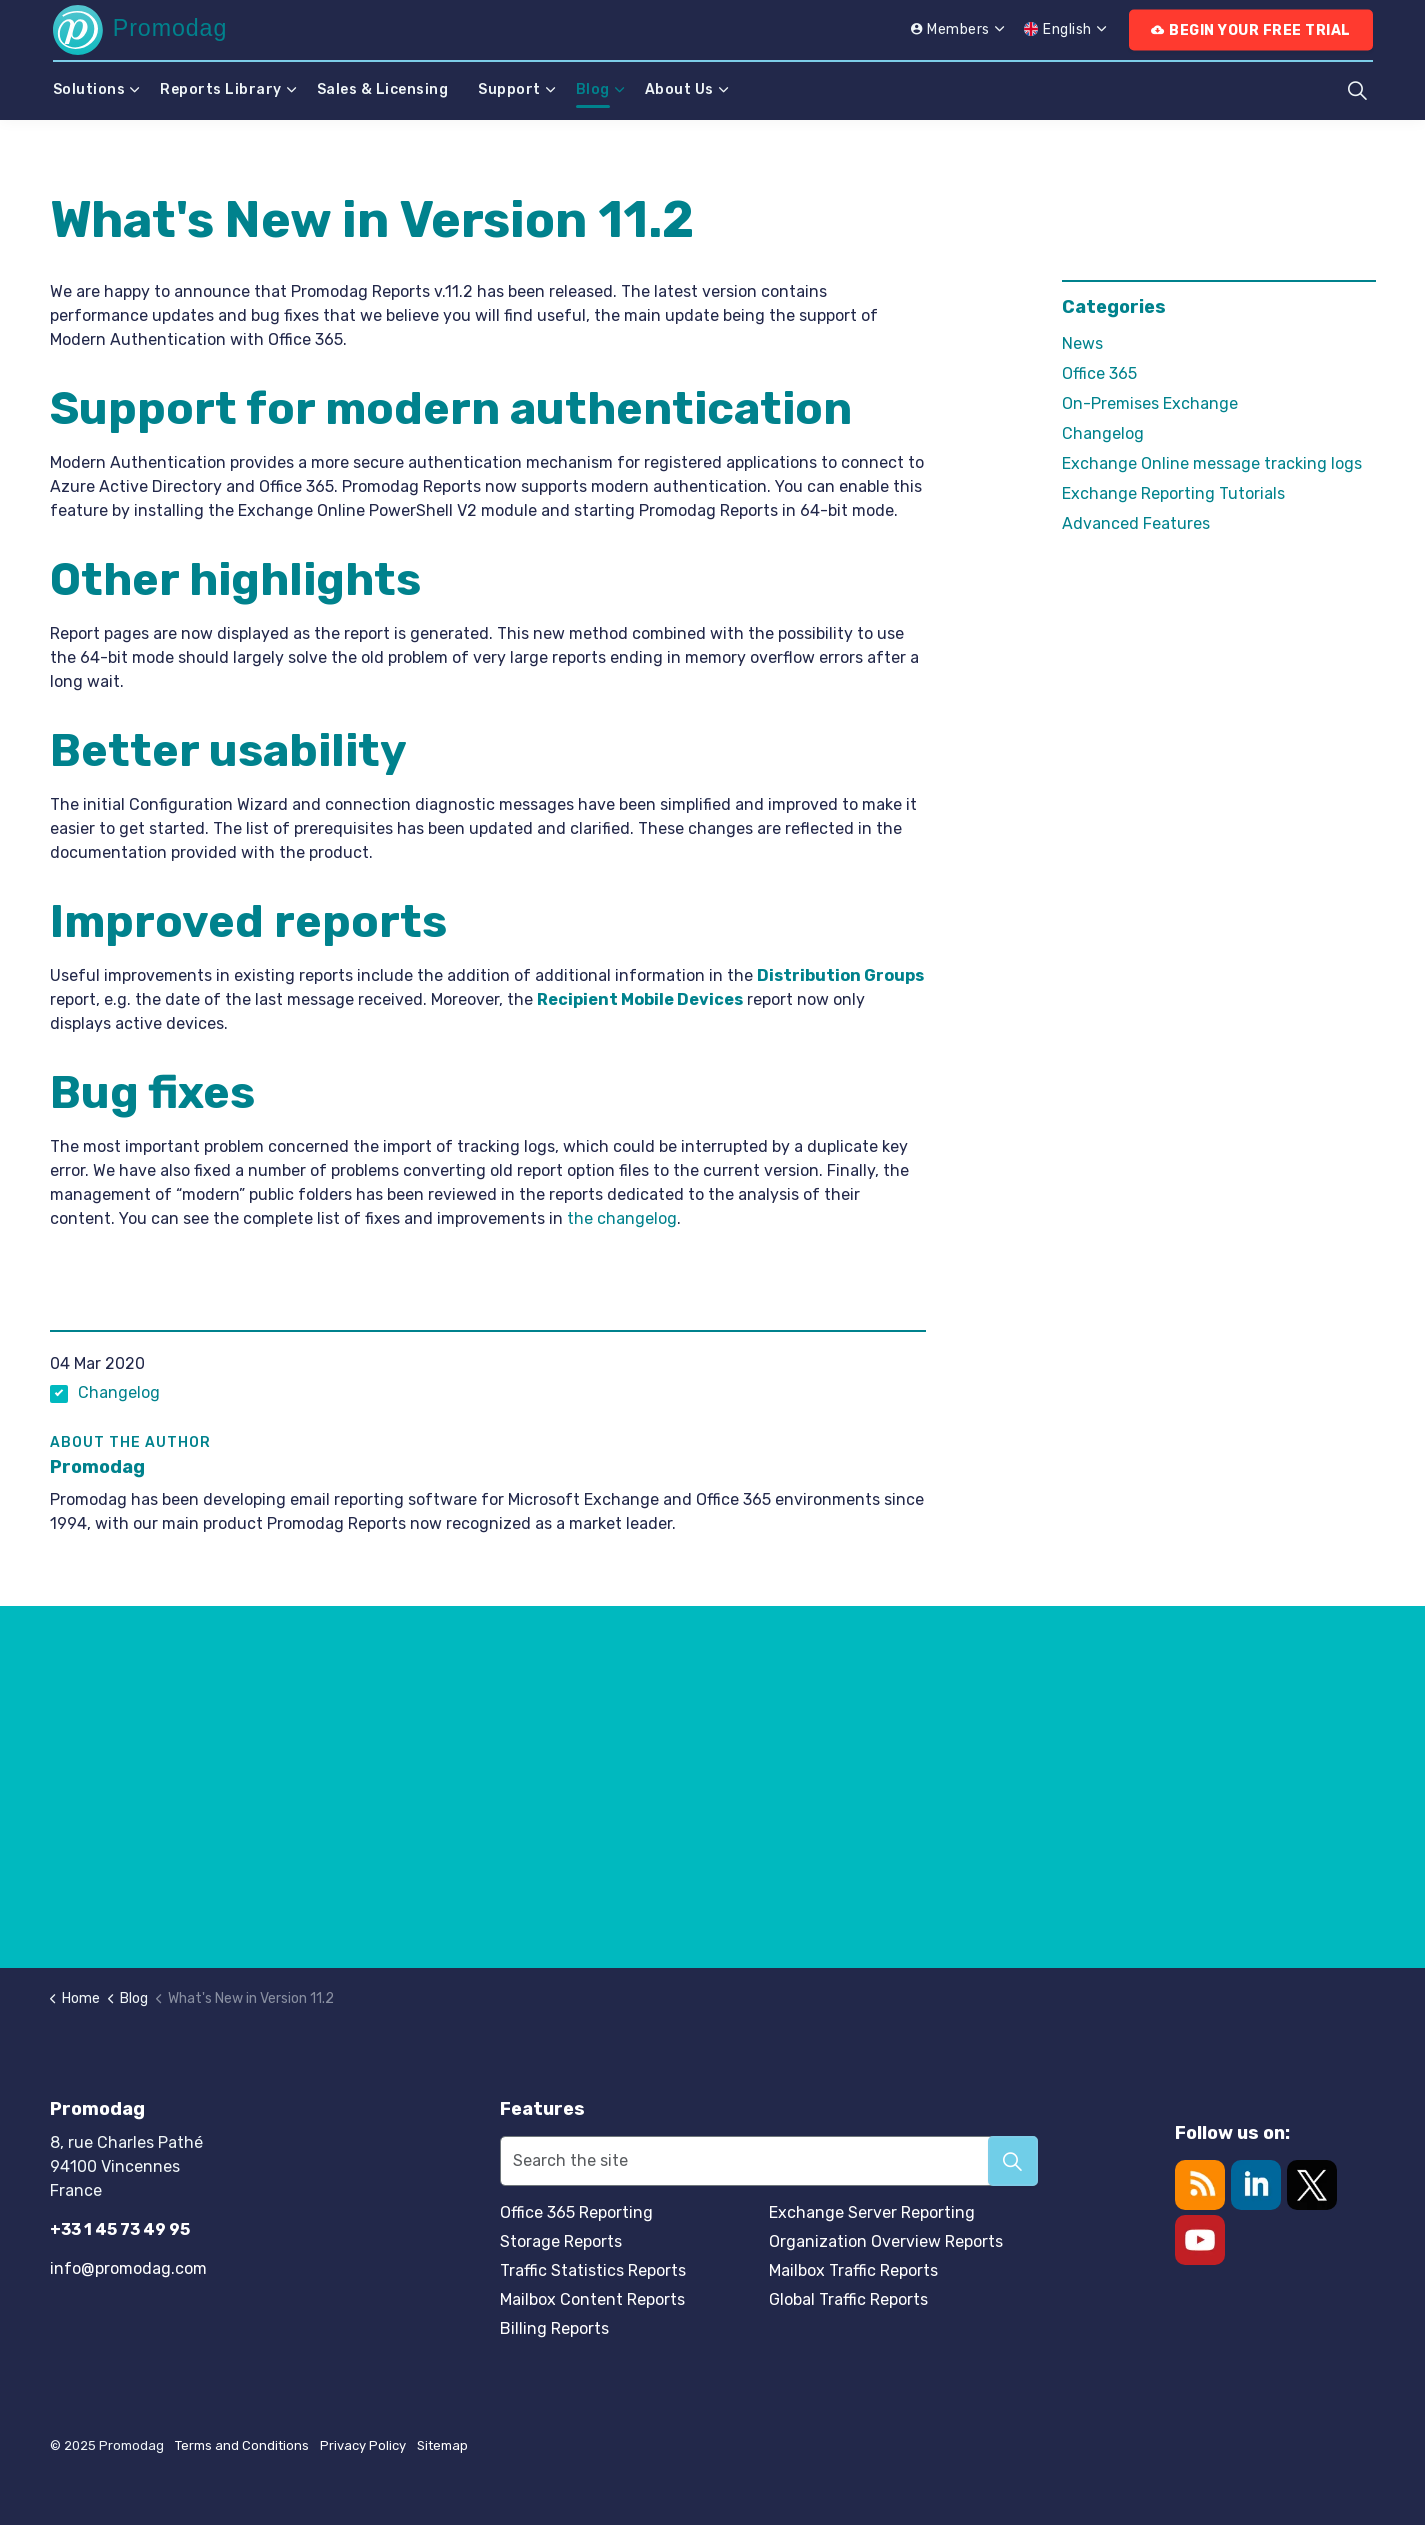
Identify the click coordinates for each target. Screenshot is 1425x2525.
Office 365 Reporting (576, 2212)
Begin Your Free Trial (1251, 30)
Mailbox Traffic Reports (853, 2270)
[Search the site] (769, 2161)
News (1082, 343)
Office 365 (1099, 373)
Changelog (119, 1392)
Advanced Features (1136, 523)
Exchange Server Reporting (872, 2212)
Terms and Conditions (242, 2445)
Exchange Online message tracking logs (1212, 463)
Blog (593, 89)
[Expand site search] (1358, 90)
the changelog (622, 1218)
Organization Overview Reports (886, 2241)
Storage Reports (561, 2241)
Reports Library (221, 89)
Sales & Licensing (383, 89)
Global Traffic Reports (848, 2299)
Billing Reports (554, 2328)
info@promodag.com (128, 2268)
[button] (1013, 2161)
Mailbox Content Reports (592, 2299)
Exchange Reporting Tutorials (1173, 493)
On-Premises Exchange (1150, 403)
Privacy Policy (363, 2445)
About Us (679, 89)
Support (509, 89)
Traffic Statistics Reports (593, 2270)
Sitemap (442, 2445)
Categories (1114, 307)
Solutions (89, 89)
